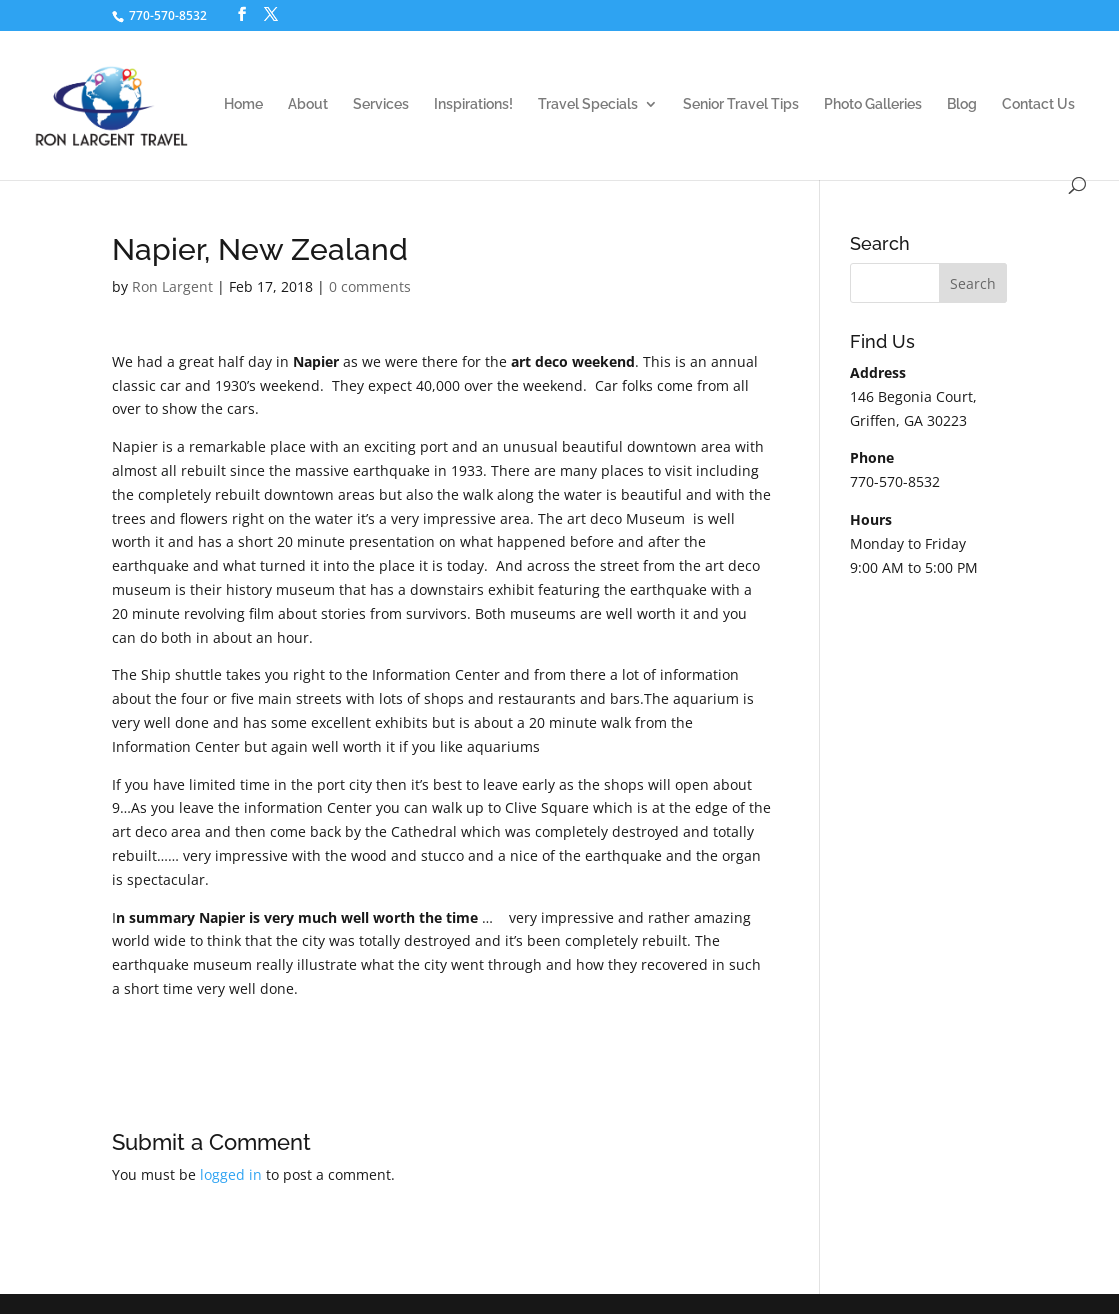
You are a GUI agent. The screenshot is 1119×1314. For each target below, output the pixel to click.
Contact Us (1038, 104)
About (308, 104)
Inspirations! (473, 104)
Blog (962, 104)
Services (381, 104)
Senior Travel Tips (741, 104)
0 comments (370, 286)
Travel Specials (588, 104)
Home (243, 104)
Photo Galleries (873, 104)
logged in (231, 1174)
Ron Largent (172, 286)
